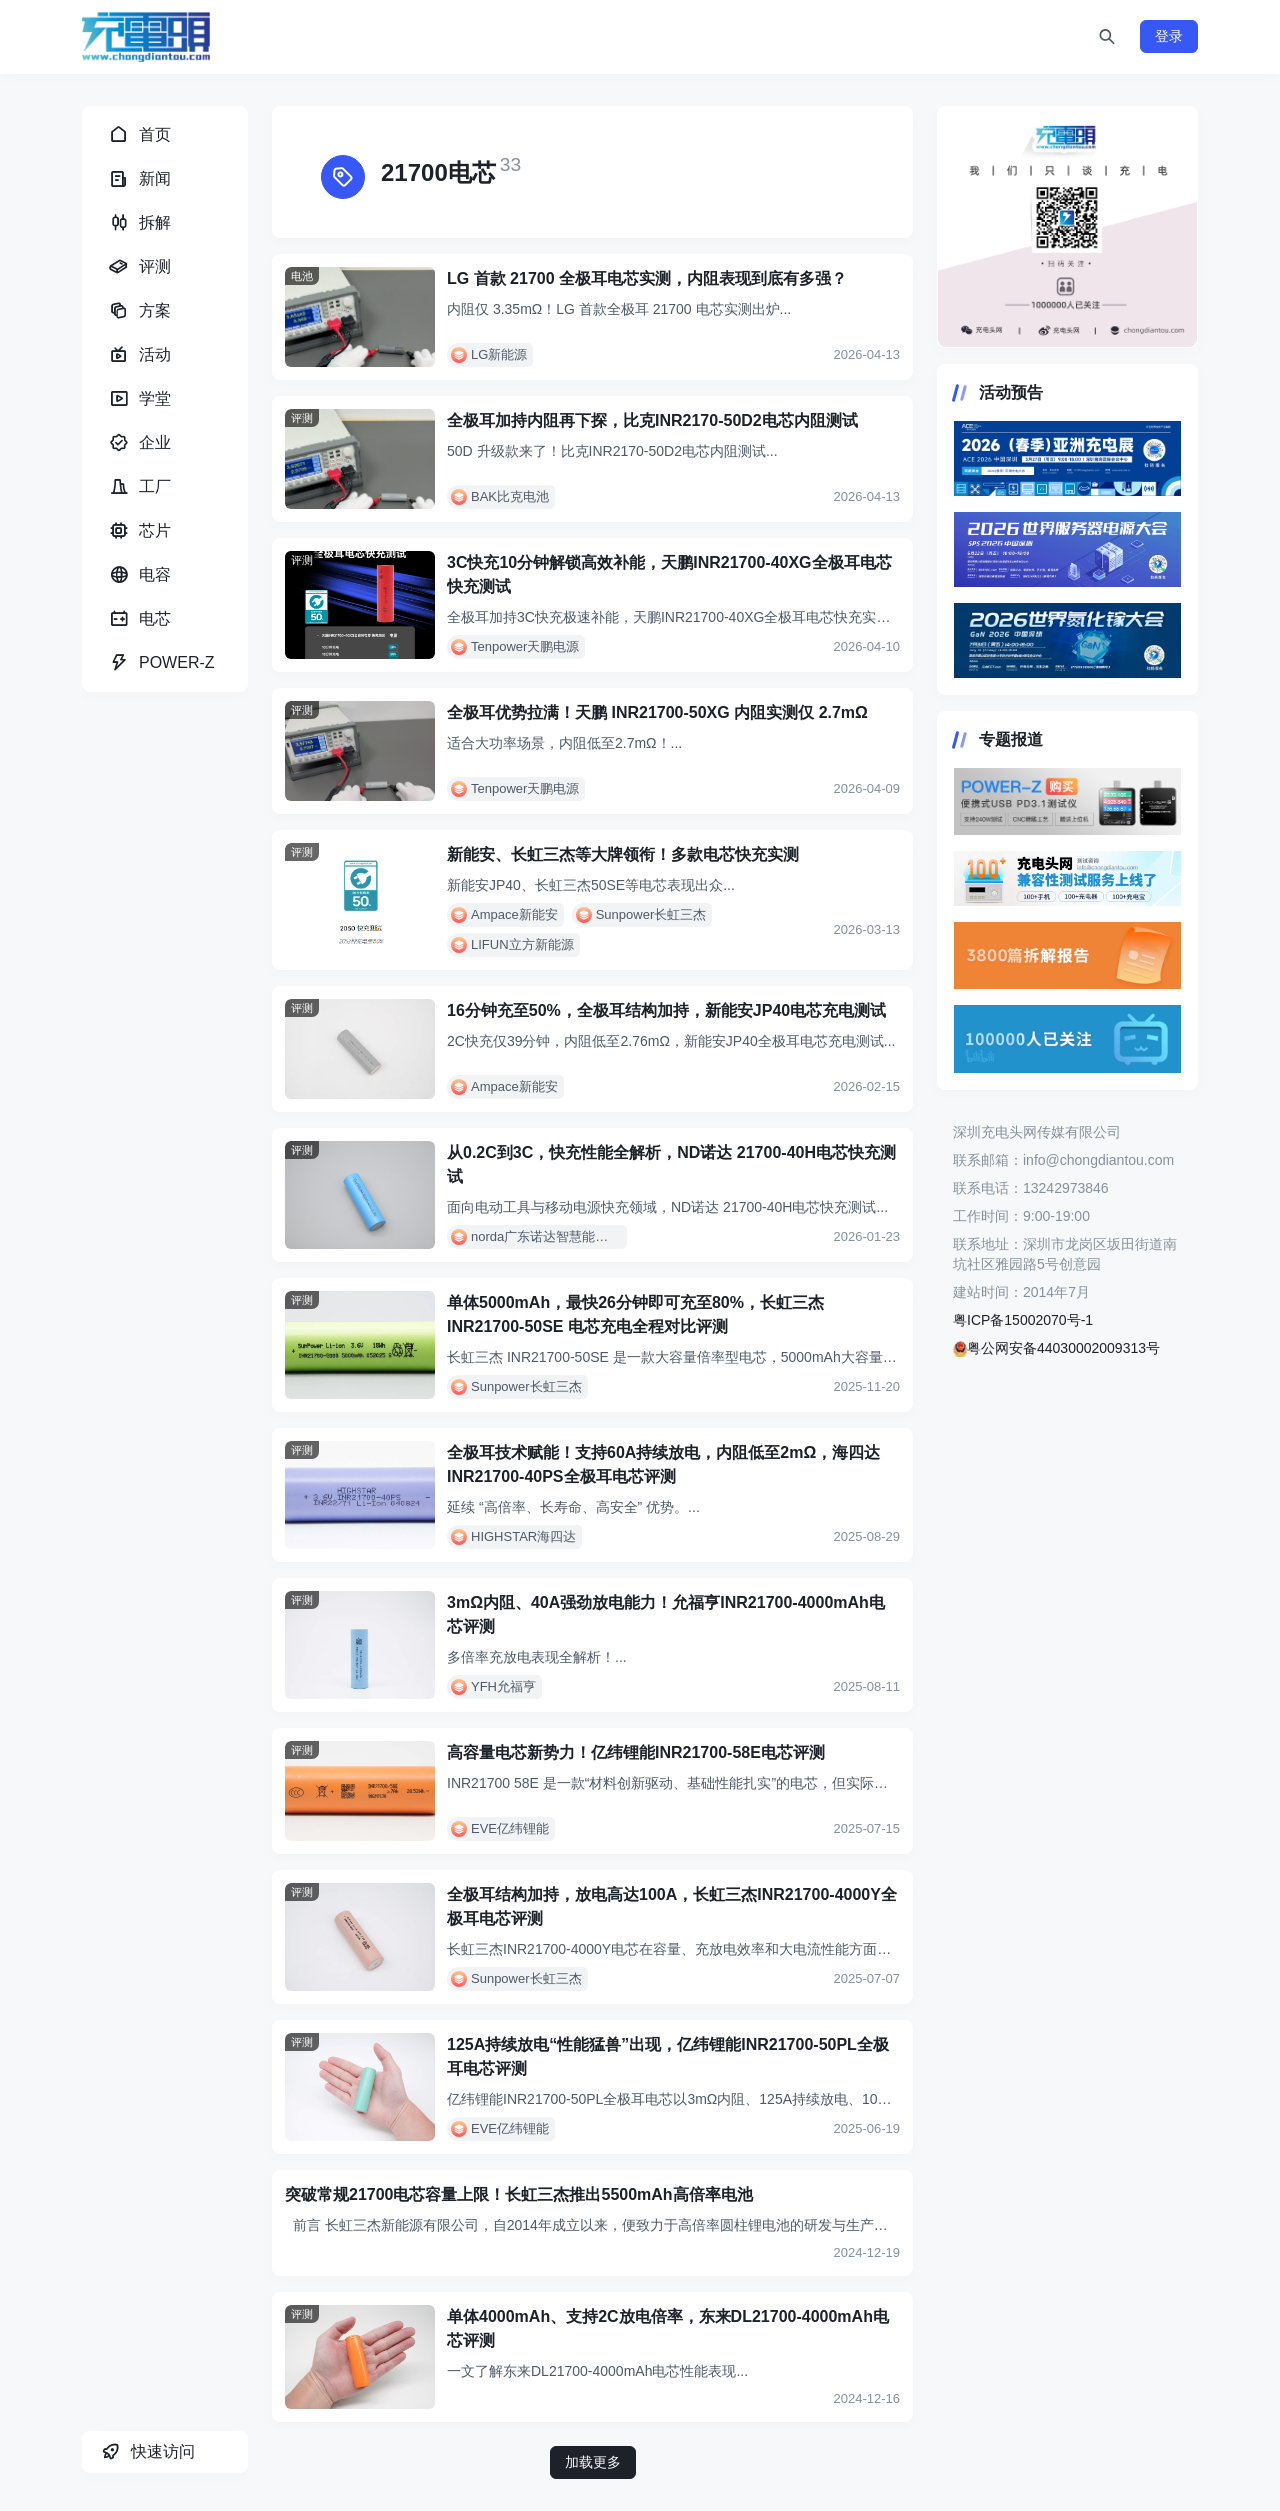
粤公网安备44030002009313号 (1056, 1348)
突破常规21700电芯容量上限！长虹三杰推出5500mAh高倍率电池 (519, 2194)
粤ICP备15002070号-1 (1023, 1320)
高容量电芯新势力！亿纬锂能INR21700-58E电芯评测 (636, 1752)
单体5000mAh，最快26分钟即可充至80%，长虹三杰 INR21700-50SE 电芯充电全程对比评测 (635, 1314)
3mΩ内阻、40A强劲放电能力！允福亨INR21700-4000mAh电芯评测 (666, 1614)
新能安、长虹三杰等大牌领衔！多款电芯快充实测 (623, 854)
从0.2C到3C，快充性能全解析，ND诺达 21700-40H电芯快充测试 (671, 1164)
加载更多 (593, 2462)
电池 (302, 276)
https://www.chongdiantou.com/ (1067, 227)
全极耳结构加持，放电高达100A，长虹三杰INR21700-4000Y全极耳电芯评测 (672, 1906)
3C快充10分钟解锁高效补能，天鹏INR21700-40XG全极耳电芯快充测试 (669, 574)
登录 (1169, 36)
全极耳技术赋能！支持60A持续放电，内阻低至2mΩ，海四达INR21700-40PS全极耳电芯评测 (663, 1464)
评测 (302, 418)
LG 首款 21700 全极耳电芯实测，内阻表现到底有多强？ (647, 278)
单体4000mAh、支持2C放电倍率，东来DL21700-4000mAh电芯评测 (668, 2328)
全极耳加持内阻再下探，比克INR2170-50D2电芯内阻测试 (652, 420)
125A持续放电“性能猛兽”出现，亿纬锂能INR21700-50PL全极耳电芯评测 (668, 2056)
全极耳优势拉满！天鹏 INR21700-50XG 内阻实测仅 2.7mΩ (657, 712)
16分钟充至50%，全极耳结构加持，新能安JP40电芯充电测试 (666, 1010)
